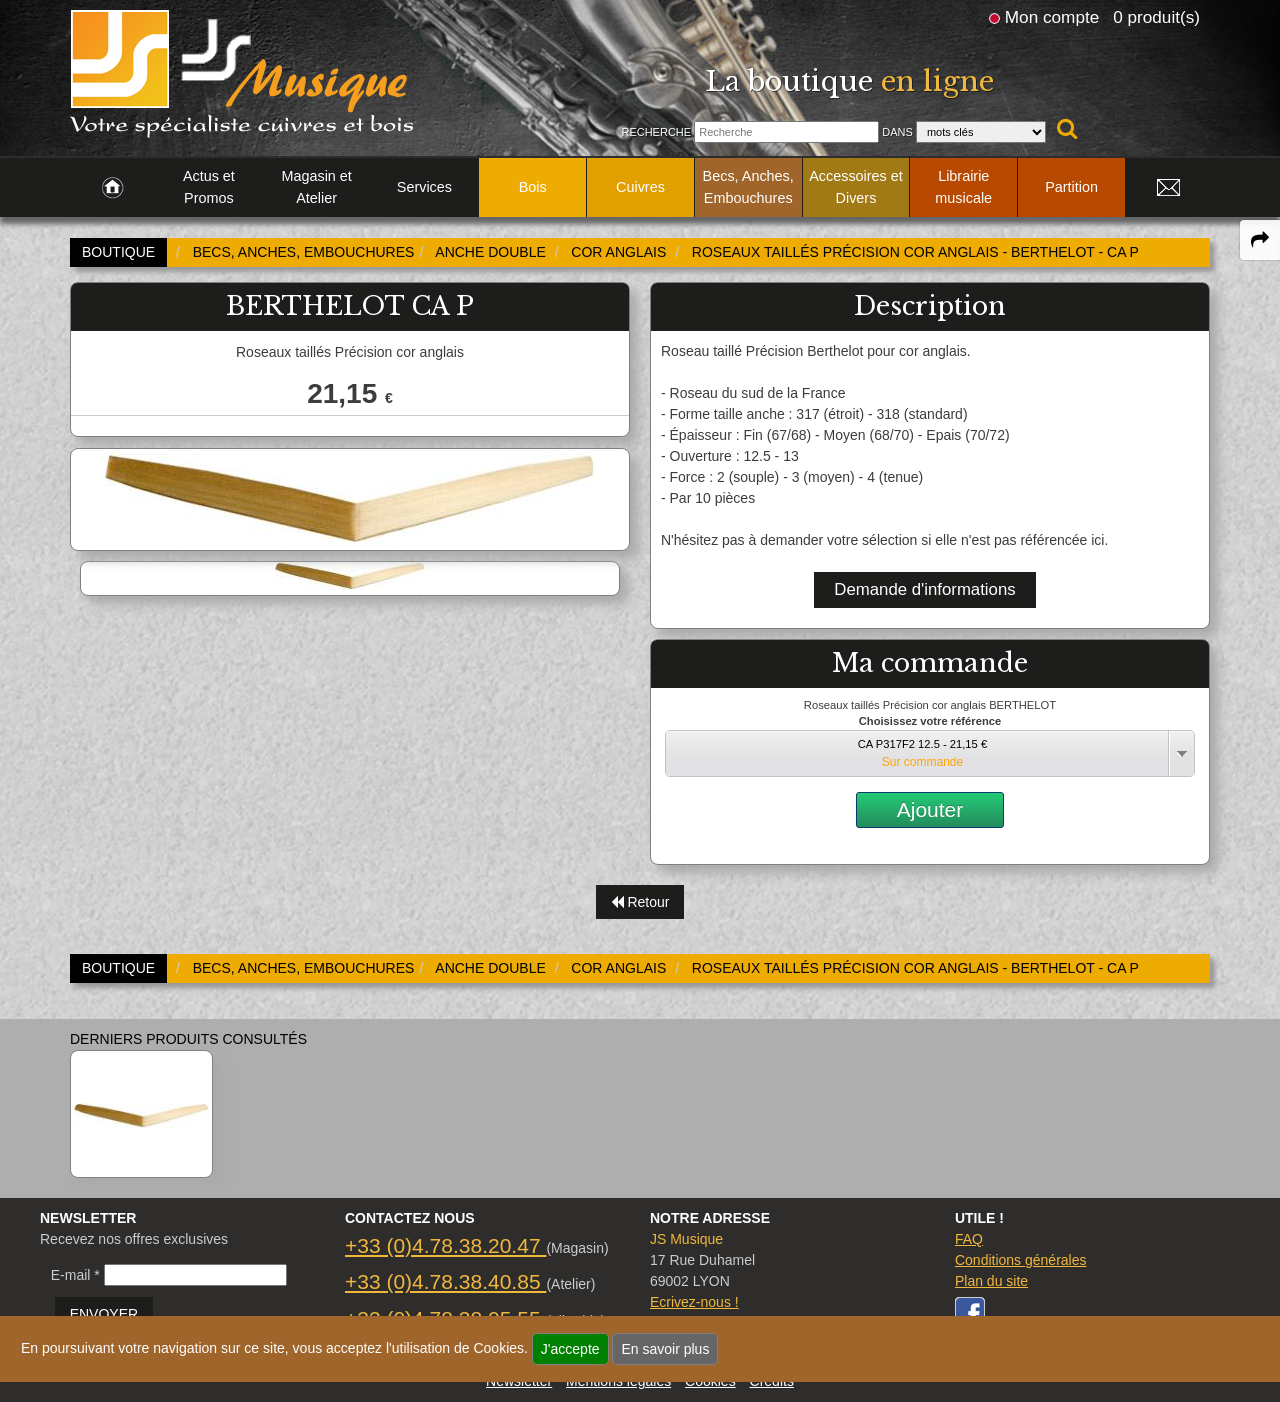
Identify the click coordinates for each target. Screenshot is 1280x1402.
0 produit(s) (1156, 17)
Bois (533, 187)
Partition (1071, 187)
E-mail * (75, 1275)
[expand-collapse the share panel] (1260, 240)
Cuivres (640, 187)
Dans (897, 132)
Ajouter (930, 809)
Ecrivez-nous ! (694, 1302)
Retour (640, 902)
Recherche (656, 132)
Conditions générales (1021, 1260)
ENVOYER (104, 1314)
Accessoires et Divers (856, 187)
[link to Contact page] (1168, 188)
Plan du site (991, 1281)
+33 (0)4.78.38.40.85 (445, 1281)
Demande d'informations (924, 589)
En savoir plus (665, 1349)
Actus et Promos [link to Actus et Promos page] (209, 187)
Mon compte (1052, 17)
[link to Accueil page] (112, 188)
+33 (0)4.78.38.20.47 (445, 1245)
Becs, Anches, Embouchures (748, 187)
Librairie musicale (963, 187)
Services (424, 187)
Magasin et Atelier (316, 187)
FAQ (969, 1239)
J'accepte (570, 1349)
